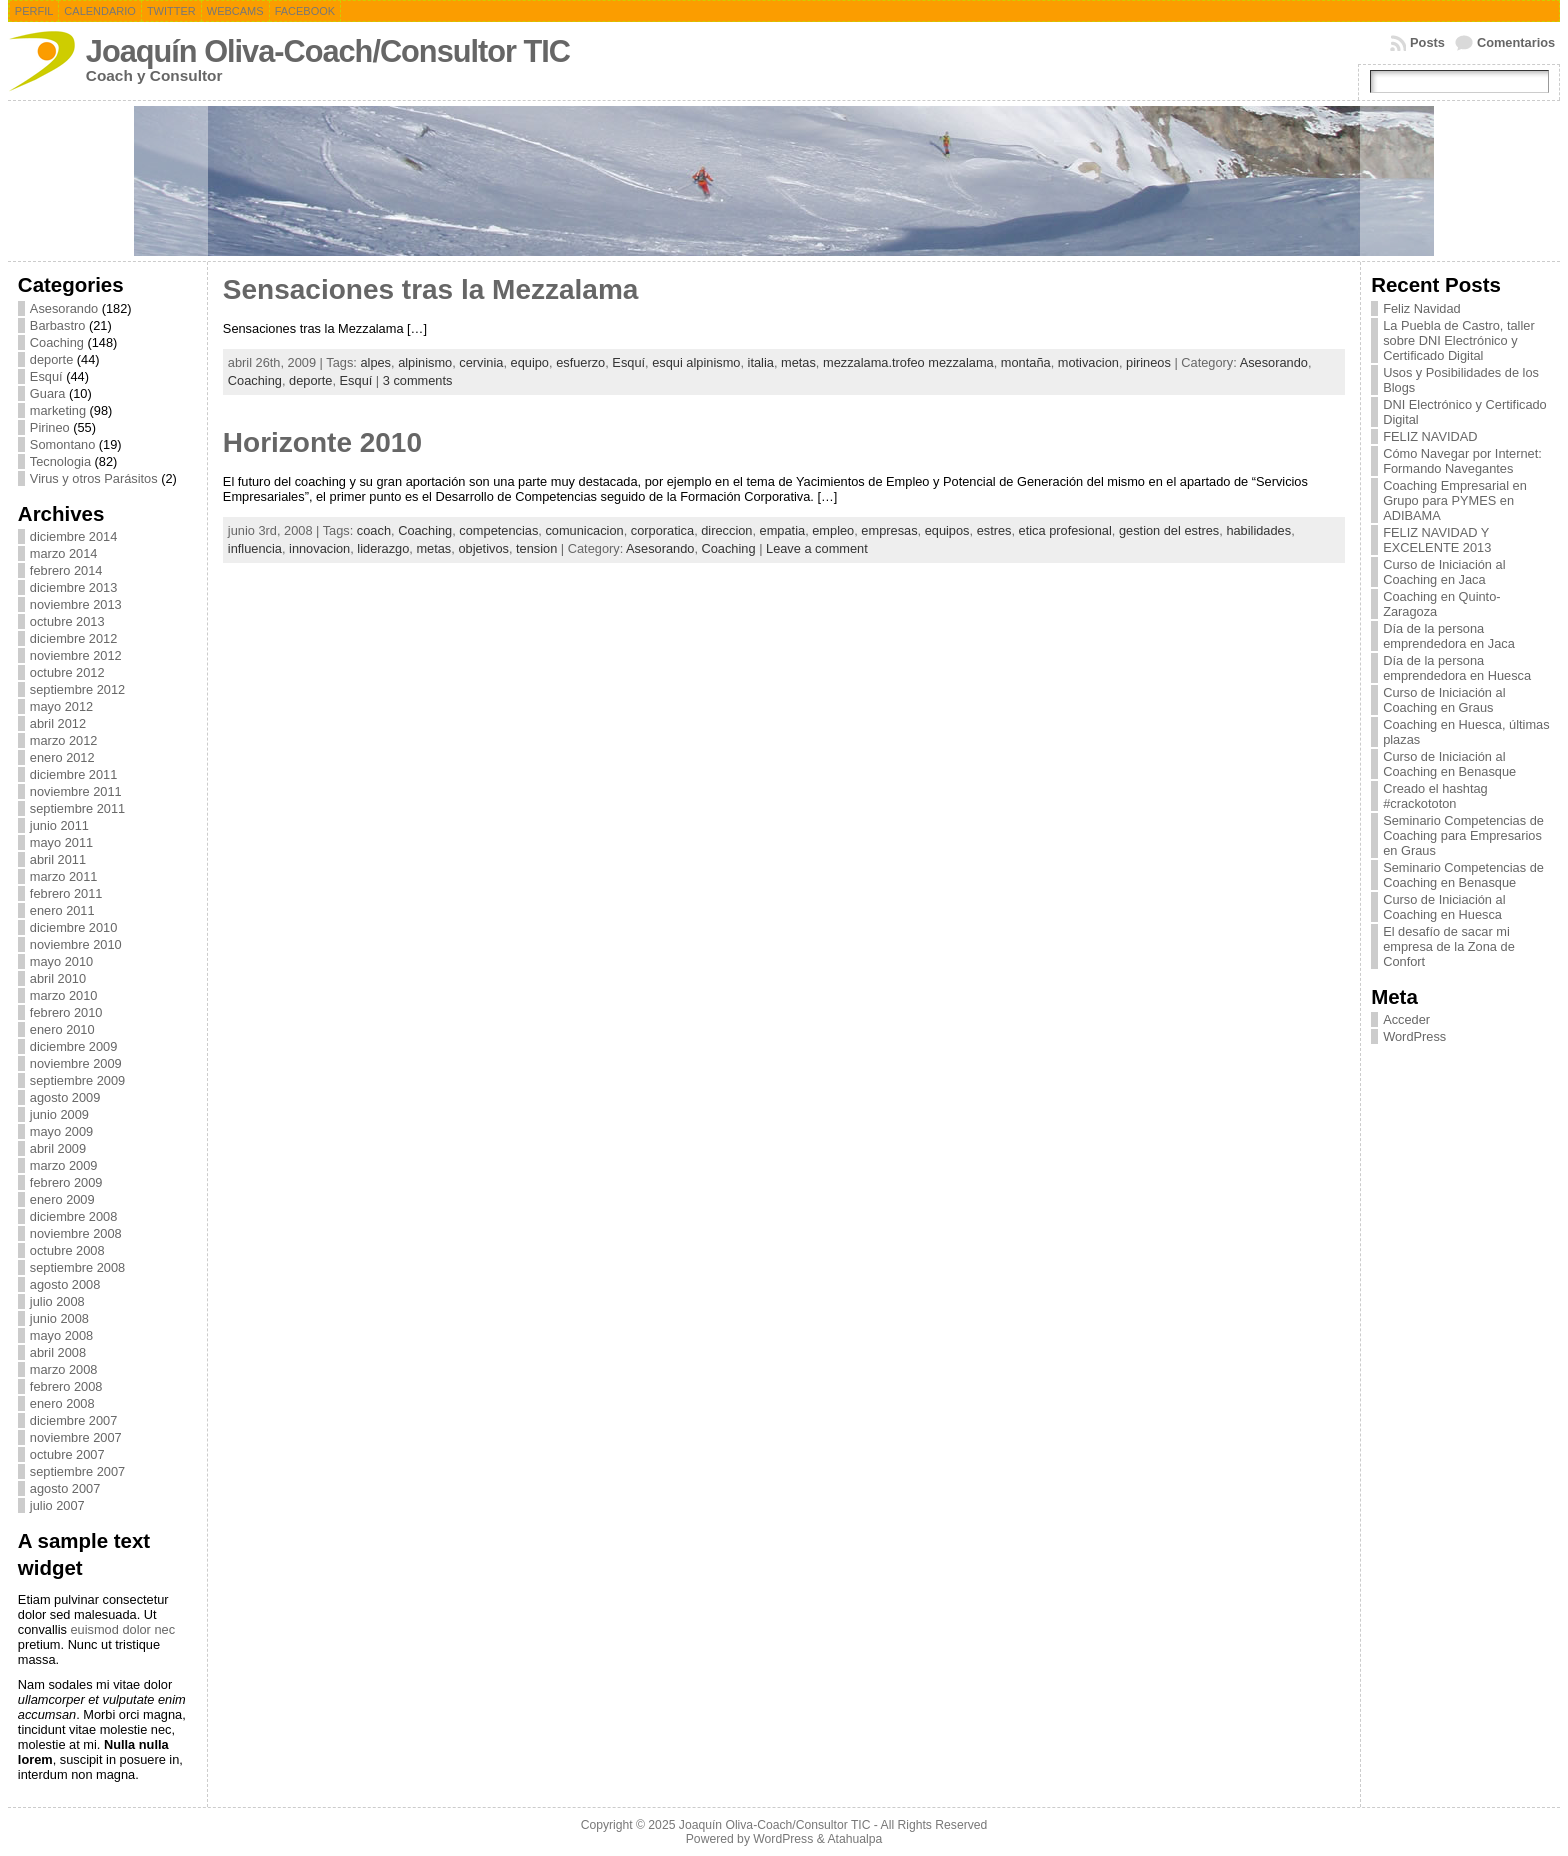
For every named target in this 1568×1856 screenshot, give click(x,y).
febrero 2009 (66, 1182)
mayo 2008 (61, 1335)
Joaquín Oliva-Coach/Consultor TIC (328, 51)
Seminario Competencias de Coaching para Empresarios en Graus (1463, 835)
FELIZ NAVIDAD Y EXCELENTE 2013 (1437, 540)
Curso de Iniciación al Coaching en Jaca (1444, 572)
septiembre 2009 (77, 1080)
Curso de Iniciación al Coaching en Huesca (1444, 907)
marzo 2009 (64, 1165)
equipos (947, 530)
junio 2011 (59, 825)
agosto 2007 (65, 1488)
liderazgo (383, 548)
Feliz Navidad (1422, 308)
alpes (375, 362)
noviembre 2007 (76, 1437)
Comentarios (1516, 42)
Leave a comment (817, 548)
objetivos (483, 548)
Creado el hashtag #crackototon (1435, 796)
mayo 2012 (61, 706)
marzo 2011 (64, 876)
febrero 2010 (66, 1012)
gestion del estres (1169, 530)
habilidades (1258, 530)
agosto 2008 (65, 1284)
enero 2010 (62, 1029)
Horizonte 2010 (322, 442)
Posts (1427, 42)
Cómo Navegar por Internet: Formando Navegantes (1462, 461)
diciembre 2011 (74, 774)
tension (536, 548)
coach (374, 530)
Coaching (57, 342)
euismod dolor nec (122, 1629)
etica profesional (1065, 530)
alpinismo (425, 362)
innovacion (319, 548)
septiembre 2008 (77, 1267)
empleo (833, 530)
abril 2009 (58, 1148)
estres (994, 530)
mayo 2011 (61, 842)
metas (798, 362)
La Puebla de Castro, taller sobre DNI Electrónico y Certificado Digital (1459, 340)
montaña (1026, 362)
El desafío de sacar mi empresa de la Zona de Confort (1449, 946)
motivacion (1088, 362)
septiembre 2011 (77, 808)
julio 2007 (57, 1505)
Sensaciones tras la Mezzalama (431, 289)
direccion (726, 530)
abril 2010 (58, 978)
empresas (889, 530)
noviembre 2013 (76, 604)
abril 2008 (58, 1352)
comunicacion (584, 530)
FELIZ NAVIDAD (1430, 436)
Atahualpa (854, 1839)
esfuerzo (580, 362)
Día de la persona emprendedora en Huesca (1457, 668)
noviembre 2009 (76, 1063)
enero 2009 (62, 1199)
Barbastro (57, 325)
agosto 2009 (65, 1097)
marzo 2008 (64, 1369)
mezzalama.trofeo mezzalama (908, 362)
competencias (498, 530)
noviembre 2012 (76, 655)
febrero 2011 (66, 893)
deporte (51, 359)
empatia (783, 530)
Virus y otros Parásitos (94, 478)
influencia (255, 548)
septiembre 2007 (77, 1471)
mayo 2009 (61, 1131)
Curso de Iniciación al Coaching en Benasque (1449, 764)
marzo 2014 (64, 553)
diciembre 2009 (74, 1046)
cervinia (481, 362)
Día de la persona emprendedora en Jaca (1449, 636)
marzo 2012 (64, 740)
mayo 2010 (61, 961)
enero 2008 (62, 1403)
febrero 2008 (66, 1386)
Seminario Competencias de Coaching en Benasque (1463, 875)
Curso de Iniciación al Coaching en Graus (1444, 700)
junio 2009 (59, 1114)
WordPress (1414, 1036)
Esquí (46, 376)
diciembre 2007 (74, 1420)
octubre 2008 (67, 1250)
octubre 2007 (67, 1454)
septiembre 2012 (77, 689)
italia (761, 362)
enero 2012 (62, 757)
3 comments (418, 380)
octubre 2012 (67, 672)
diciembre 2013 (74, 587)
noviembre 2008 (76, 1233)
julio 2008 (57, 1301)
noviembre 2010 (76, 944)
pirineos (1148, 362)
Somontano (62, 444)
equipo (530, 362)
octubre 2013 (67, 621)
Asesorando (64, 308)
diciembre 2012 (74, 638)
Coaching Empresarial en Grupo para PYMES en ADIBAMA (1455, 500)
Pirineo (50, 427)
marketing (58, 410)
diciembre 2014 (74, 536)
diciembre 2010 (74, 927)
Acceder (1406, 1019)
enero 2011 (62, 910)
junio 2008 (59, 1318)
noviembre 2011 (76, 791)
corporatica (662, 530)
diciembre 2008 (74, 1216)
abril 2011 (58, 859)
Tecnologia (60, 461)
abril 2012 (58, 723)
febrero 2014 (66, 570)
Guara (48, 393)
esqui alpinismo (696, 362)
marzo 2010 (64, 995)
